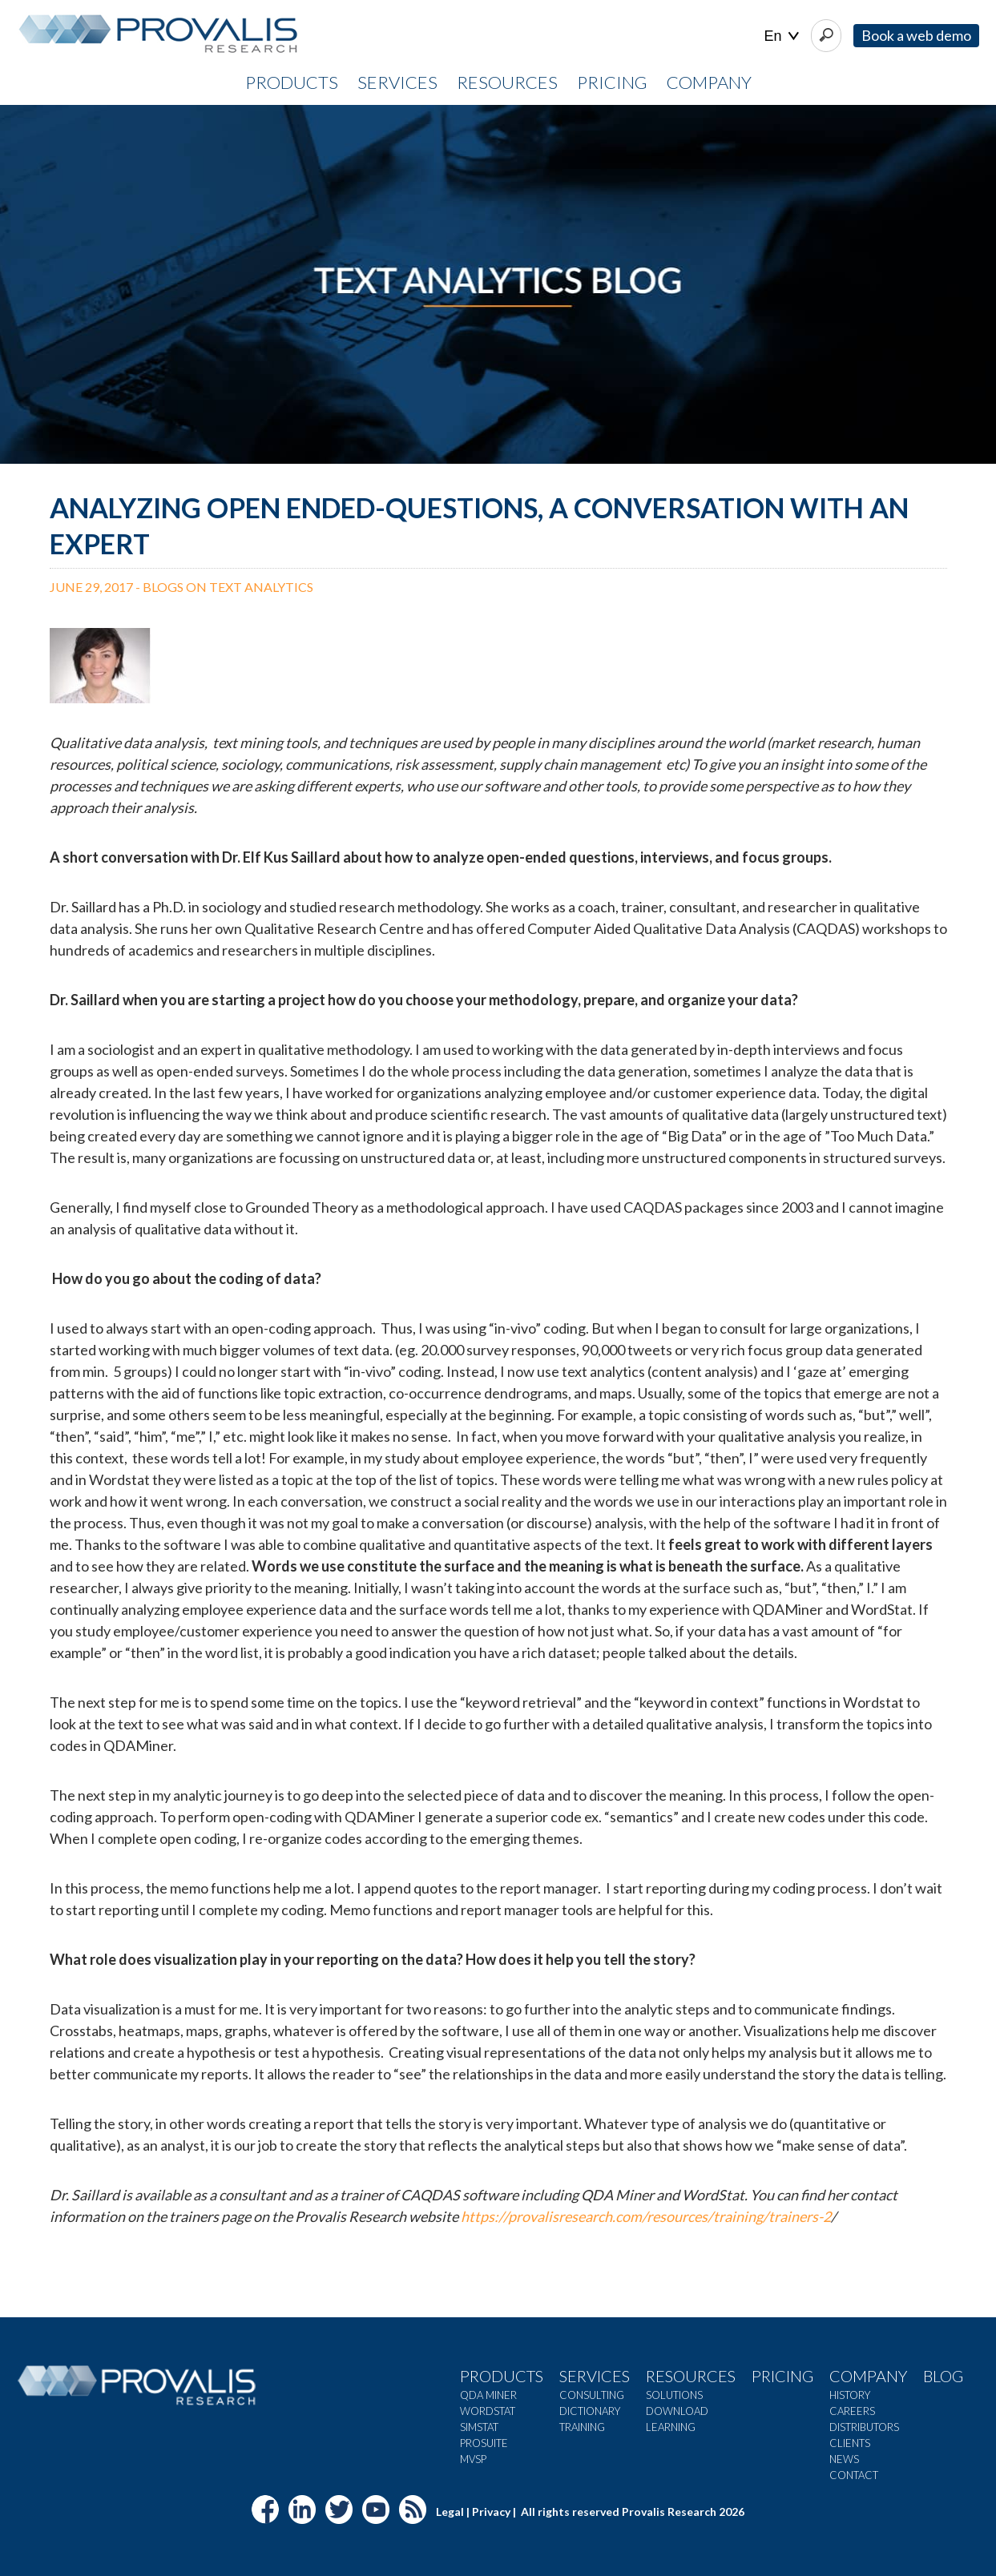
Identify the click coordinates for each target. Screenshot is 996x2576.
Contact (853, 2475)
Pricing (782, 2375)
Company (868, 2375)
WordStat (487, 2411)
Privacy (491, 2511)
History (849, 2395)
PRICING (612, 82)
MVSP (473, 2459)
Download (677, 2411)
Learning (671, 2427)
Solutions (674, 2395)
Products (501, 2375)
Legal (450, 2511)
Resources (691, 2375)
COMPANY (709, 82)
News (844, 2459)
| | (781, 36)
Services (594, 2375)
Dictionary (589, 2411)
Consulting (591, 2395)
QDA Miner (488, 2395)
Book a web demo (916, 35)
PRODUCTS (291, 82)
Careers (852, 2411)
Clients (849, 2443)
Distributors (864, 2427)
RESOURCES (507, 82)
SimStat (479, 2427)
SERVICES (397, 82)
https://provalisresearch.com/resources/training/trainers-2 (646, 2216)
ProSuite (484, 2443)
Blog (943, 2375)
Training (582, 2427)
